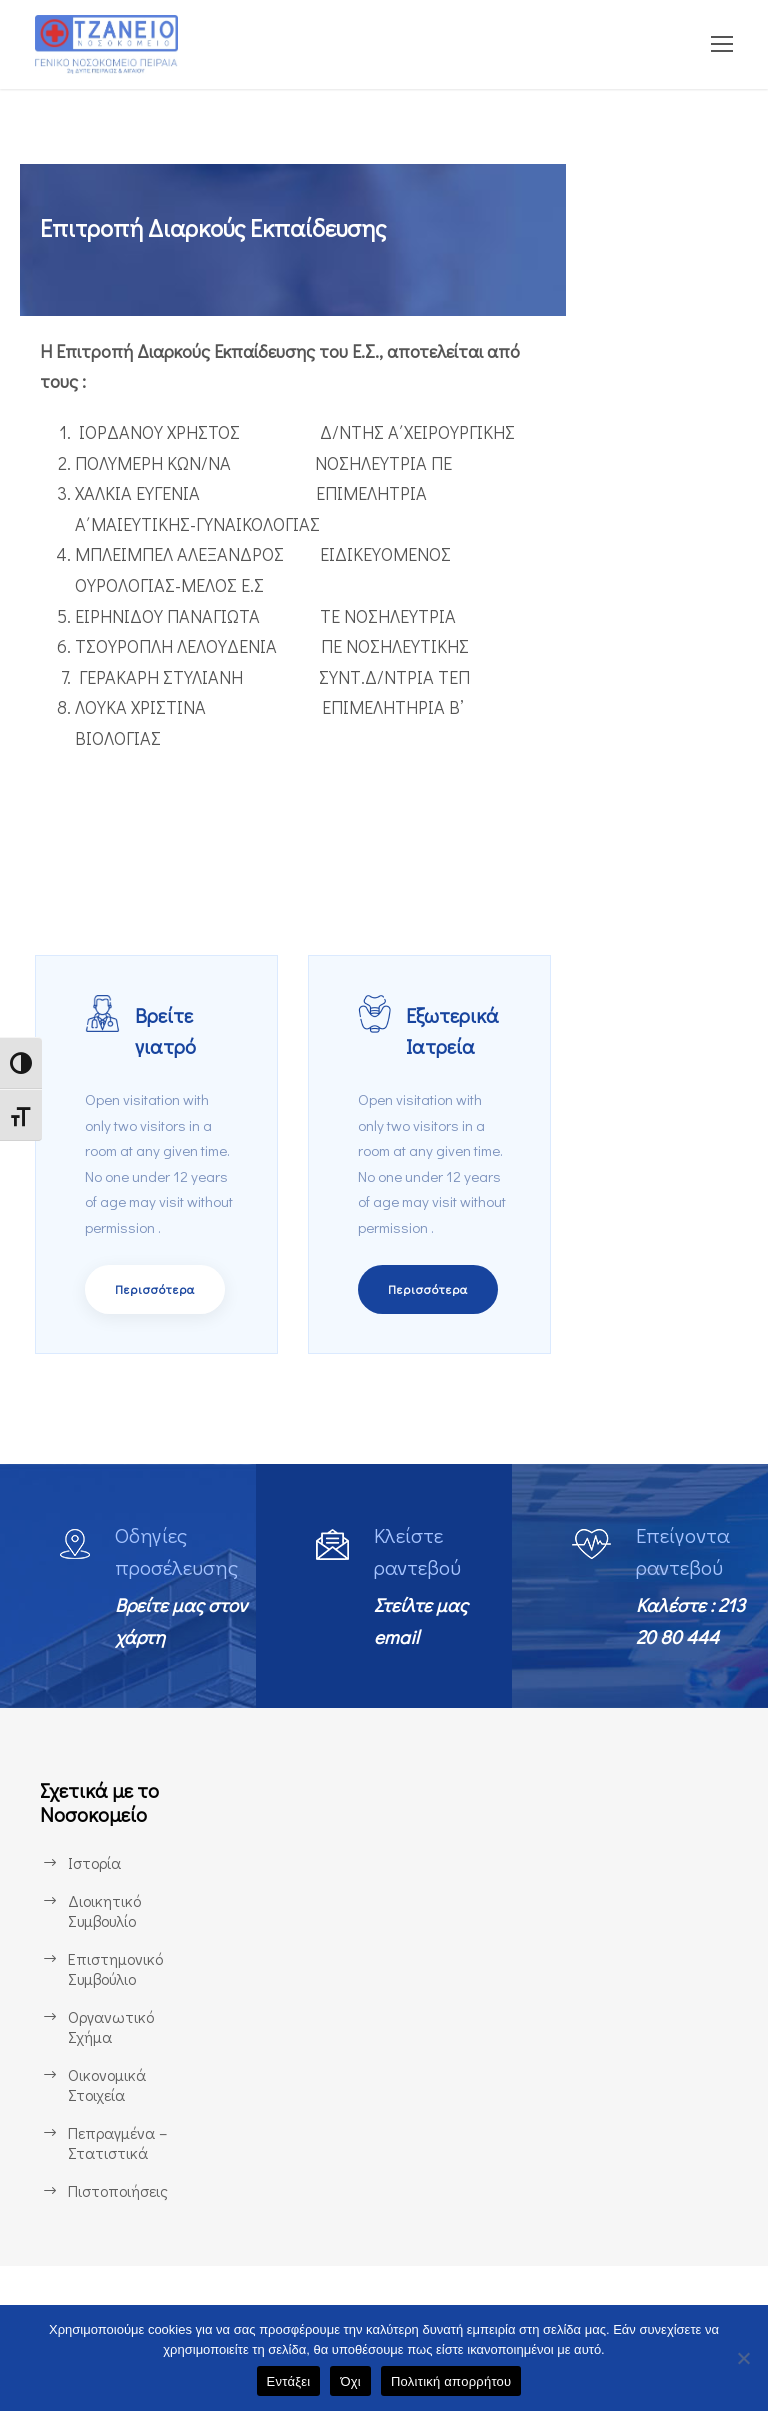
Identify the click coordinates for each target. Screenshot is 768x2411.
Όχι (350, 2381)
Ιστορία (93, 1920)
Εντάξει (289, 2381)
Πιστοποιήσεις (118, 2248)
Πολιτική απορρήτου (451, 2381)
